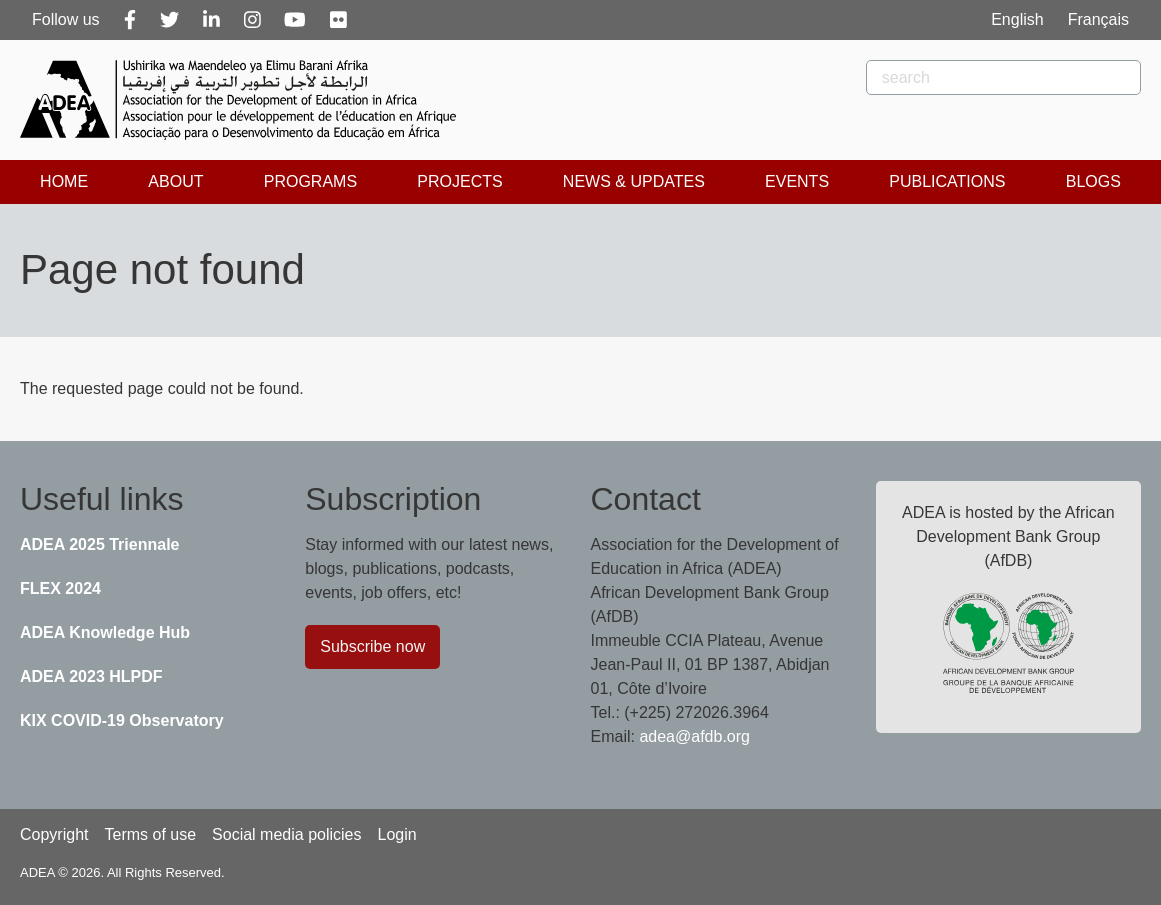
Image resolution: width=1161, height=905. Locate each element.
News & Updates (634, 181)
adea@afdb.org (694, 736)
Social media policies (286, 834)
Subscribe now (372, 646)
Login (396, 834)
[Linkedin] (211, 20)
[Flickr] (338, 20)
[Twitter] (169, 20)
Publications (947, 181)
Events (797, 181)
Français (1098, 19)
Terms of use (150, 834)
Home (64, 181)
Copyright (54, 834)
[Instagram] (252, 20)
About (175, 181)
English (1017, 19)
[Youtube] (295, 20)
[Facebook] (130, 20)
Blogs (1093, 181)
